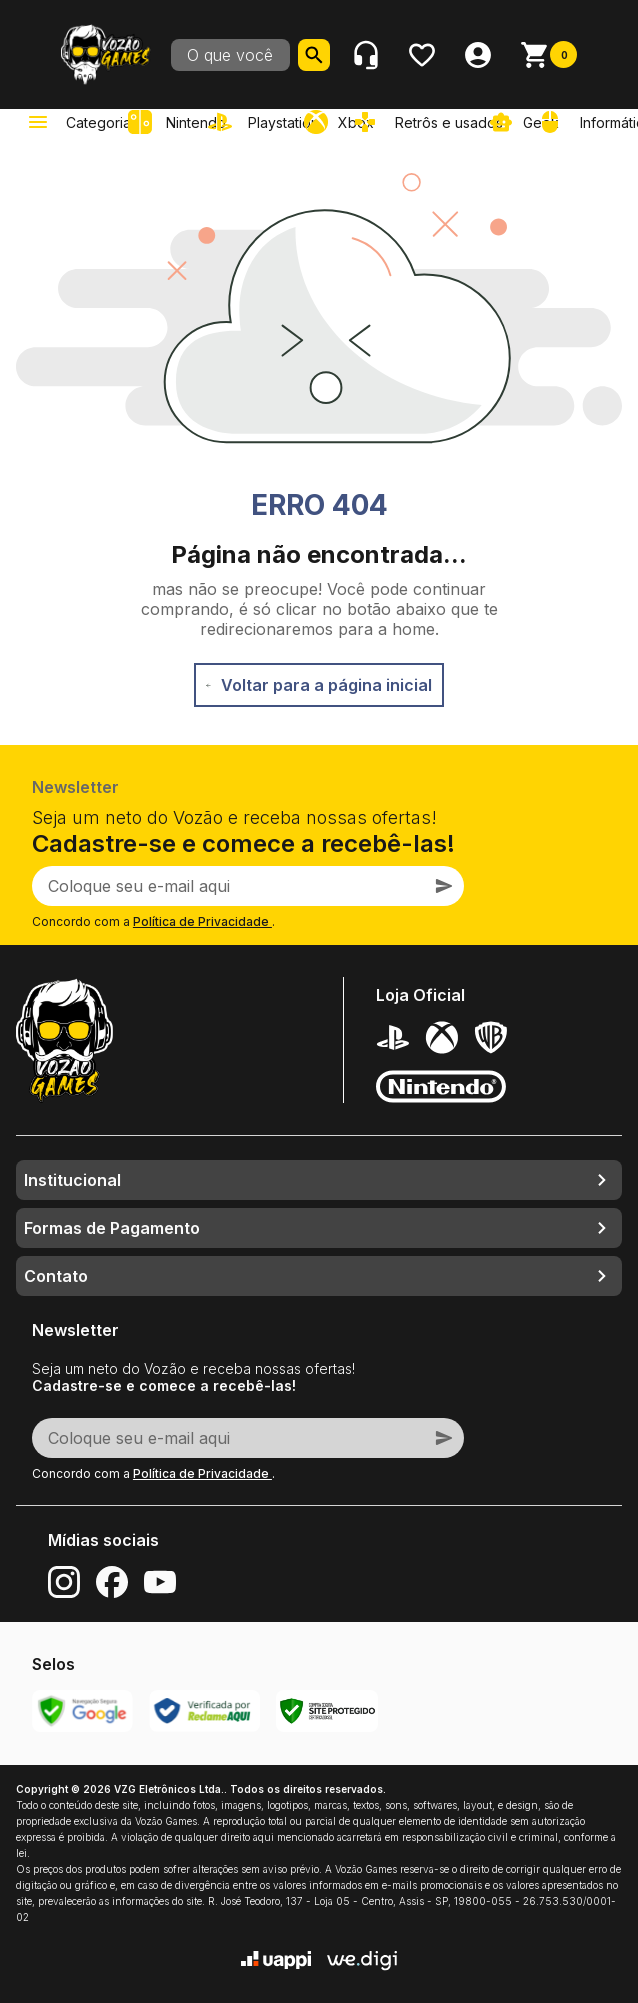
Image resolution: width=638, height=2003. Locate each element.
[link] (268, 122)
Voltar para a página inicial (319, 685)
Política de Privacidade (202, 921)
